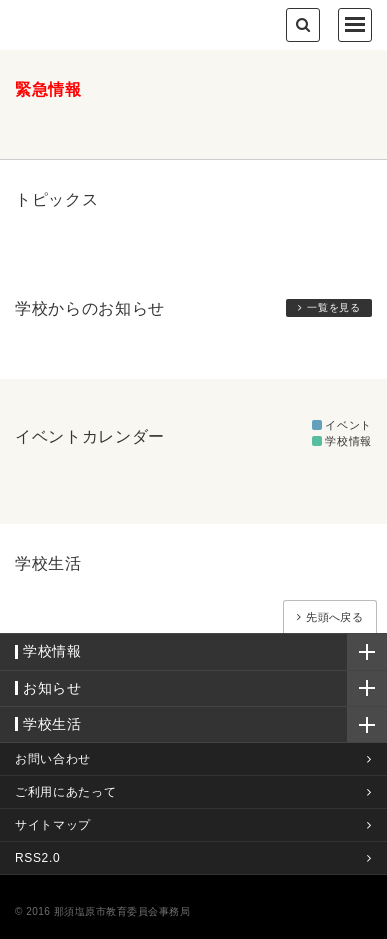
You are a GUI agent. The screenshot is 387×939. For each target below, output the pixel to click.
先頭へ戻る (334, 617)
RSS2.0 (37, 858)
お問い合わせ (53, 759)
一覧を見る (333, 307)
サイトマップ (53, 825)
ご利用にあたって (65, 792)
